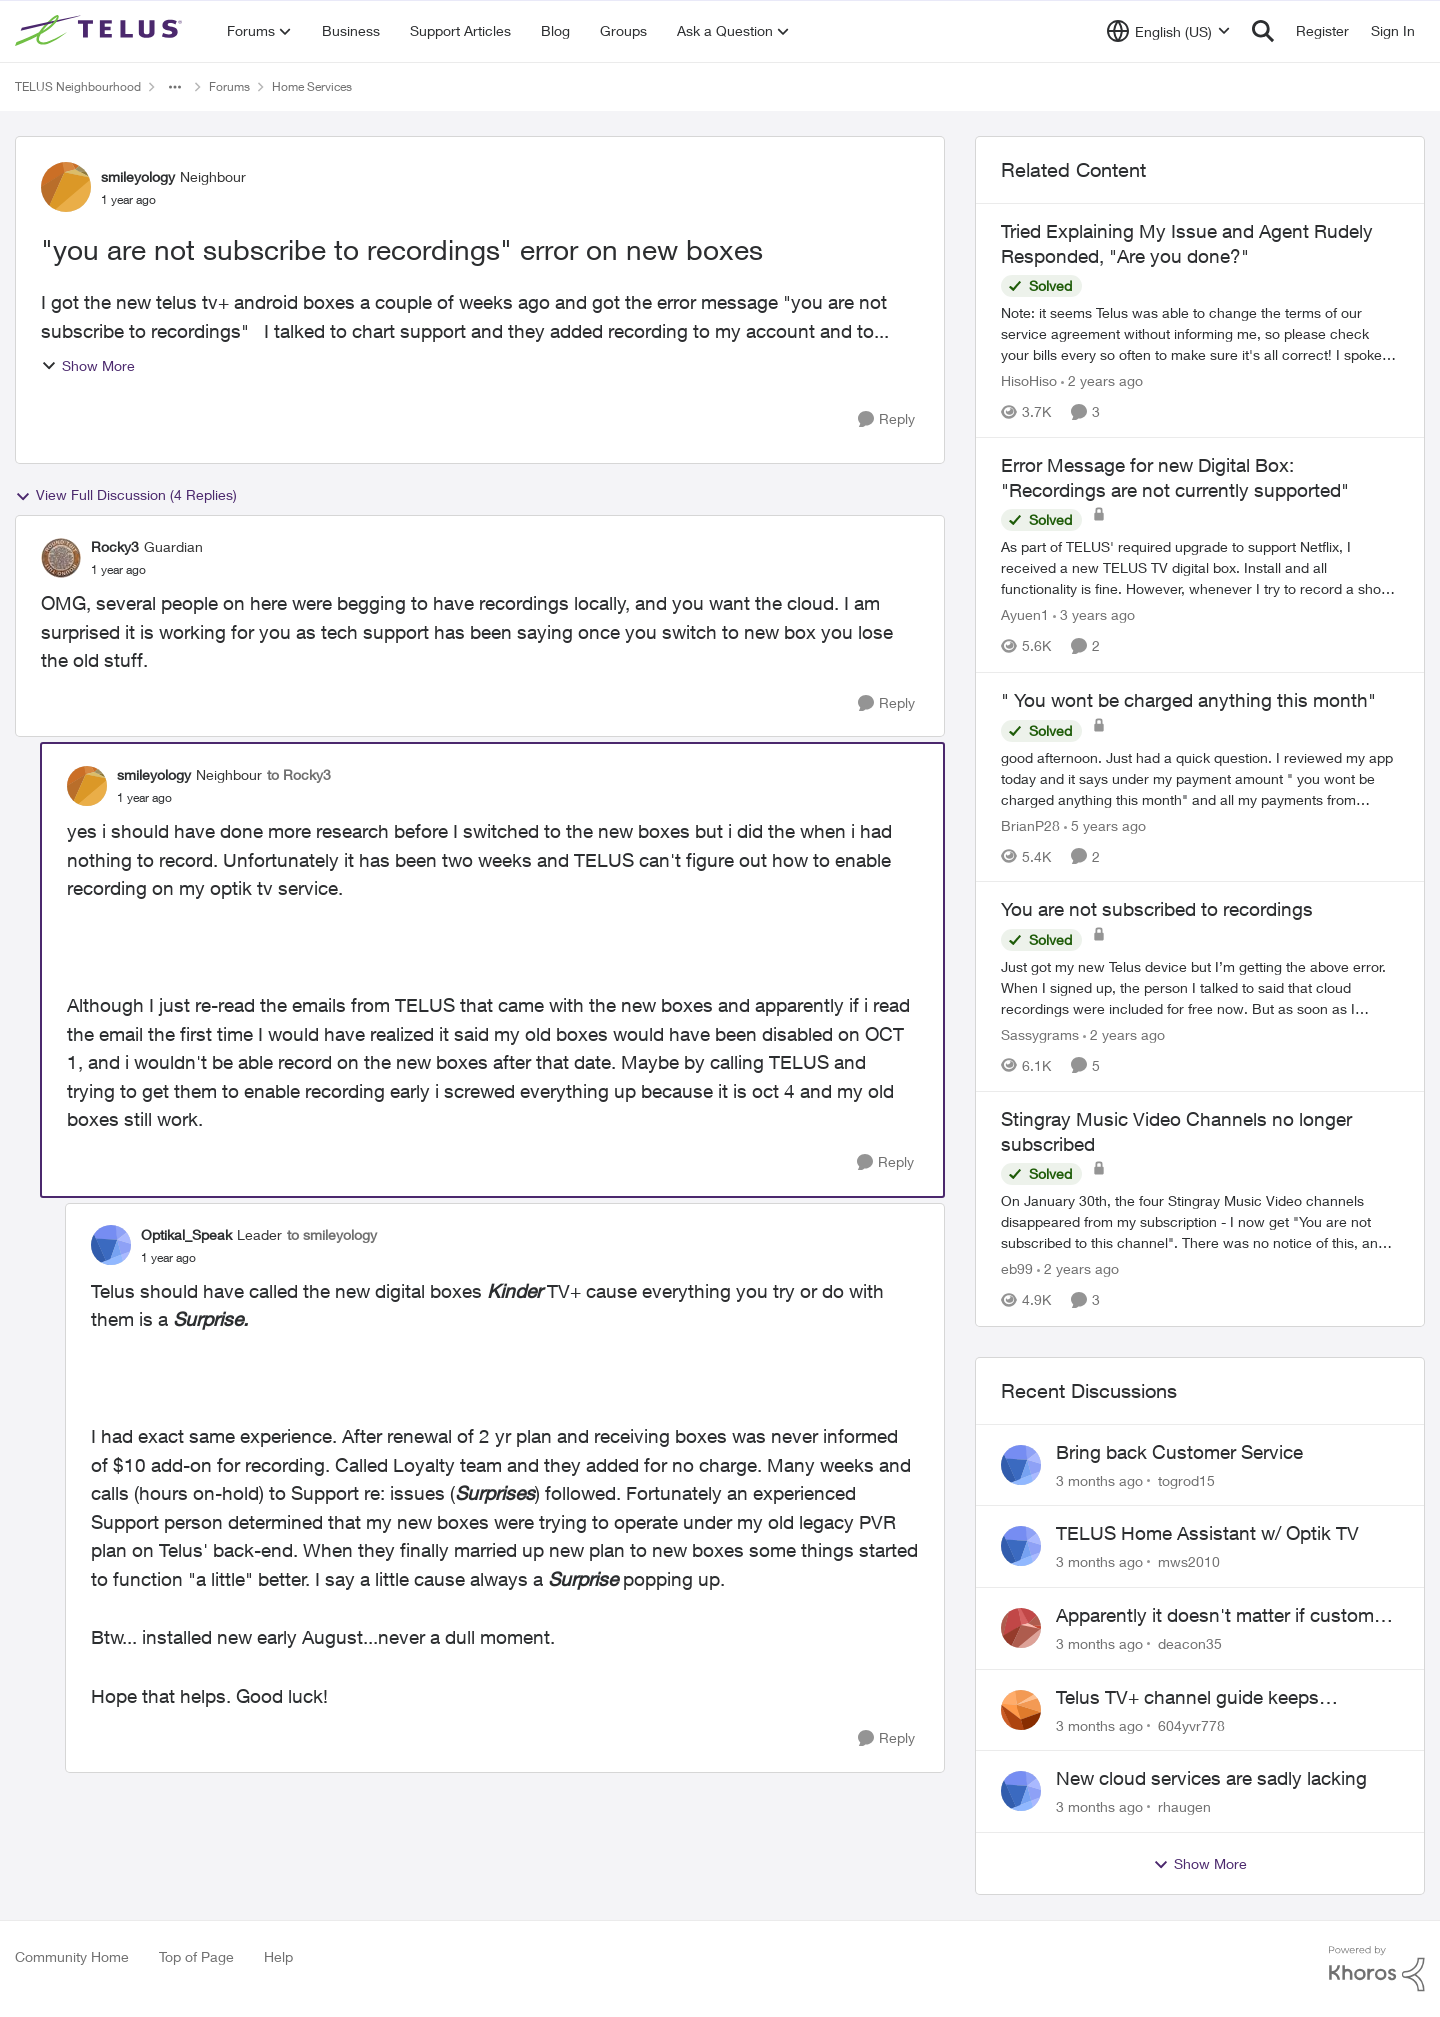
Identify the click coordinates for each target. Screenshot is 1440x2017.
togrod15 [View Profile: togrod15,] (1186, 1479)
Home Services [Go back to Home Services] (312, 86)
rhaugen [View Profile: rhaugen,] (1184, 1806)
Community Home (72, 1956)
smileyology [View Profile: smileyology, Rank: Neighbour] (138, 176)
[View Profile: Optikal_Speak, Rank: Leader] (111, 1245)
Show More (88, 365)
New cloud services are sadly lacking (1211, 1778)
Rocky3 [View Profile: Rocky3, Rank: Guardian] (115, 546)
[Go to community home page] (101, 31)
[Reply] (886, 419)
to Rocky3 (299, 774)
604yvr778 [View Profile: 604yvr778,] (1191, 1724)
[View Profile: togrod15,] (1021, 1465)
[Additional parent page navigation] (175, 87)
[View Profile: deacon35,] (1021, 1628)
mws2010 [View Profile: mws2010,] (1189, 1561)
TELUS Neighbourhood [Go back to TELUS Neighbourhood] (78, 86)
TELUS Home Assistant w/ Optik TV (1207, 1533)
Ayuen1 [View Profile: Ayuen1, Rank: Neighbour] (1025, 615)
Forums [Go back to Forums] (229, 86)
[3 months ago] (1099, 1479)
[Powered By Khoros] (1377, 1969)
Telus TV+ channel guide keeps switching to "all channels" (1187, 1698)
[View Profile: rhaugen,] (1021, 1791)
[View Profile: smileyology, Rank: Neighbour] (66, 187)
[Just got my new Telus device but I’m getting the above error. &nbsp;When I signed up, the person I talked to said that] (1200, 987)
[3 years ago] (1094, 615)
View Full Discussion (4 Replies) (126, 495)
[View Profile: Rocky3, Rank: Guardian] (61, 558)
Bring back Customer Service (1179, 1452)
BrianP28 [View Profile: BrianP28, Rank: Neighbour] (1030, 824)
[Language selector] (1168, 31)
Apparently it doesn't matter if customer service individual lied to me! (1223, 1616)
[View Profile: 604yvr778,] (1021, 1710)
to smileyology (332, 1234)
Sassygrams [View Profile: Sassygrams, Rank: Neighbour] (1040, 1034)
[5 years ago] (1105, 824)
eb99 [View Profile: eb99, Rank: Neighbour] (1017, 1269)
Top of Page (196, 1956)
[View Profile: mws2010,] (1021, 1546)
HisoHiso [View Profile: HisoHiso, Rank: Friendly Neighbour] (1029, 380)
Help (278, 1956)
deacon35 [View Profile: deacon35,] (1190, 1643)
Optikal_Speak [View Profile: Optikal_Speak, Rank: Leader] (186, 1234)
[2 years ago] (1102, 380)
